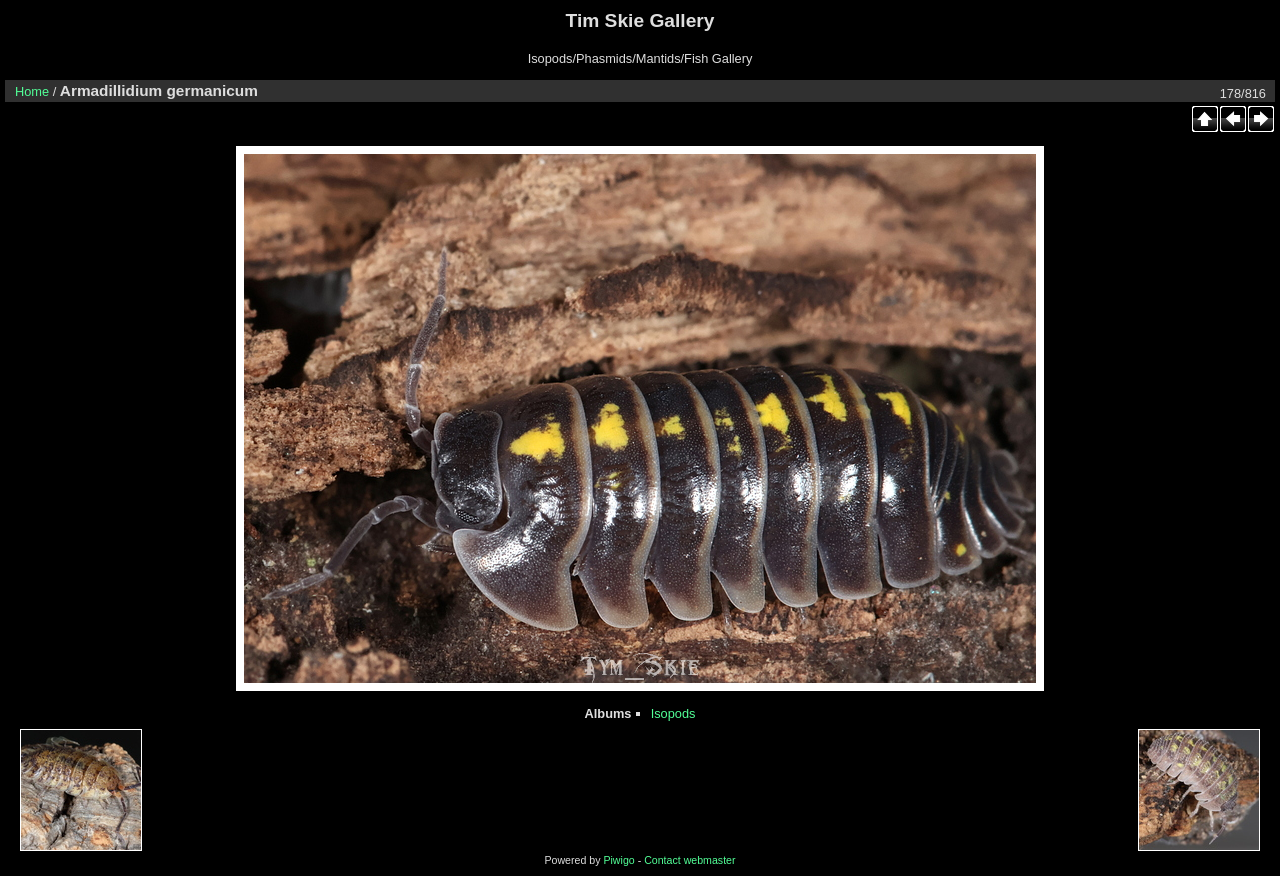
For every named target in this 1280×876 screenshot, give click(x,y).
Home (32, 91)
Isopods (673, 713)
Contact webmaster (689, 860)
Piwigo (618, 860)
